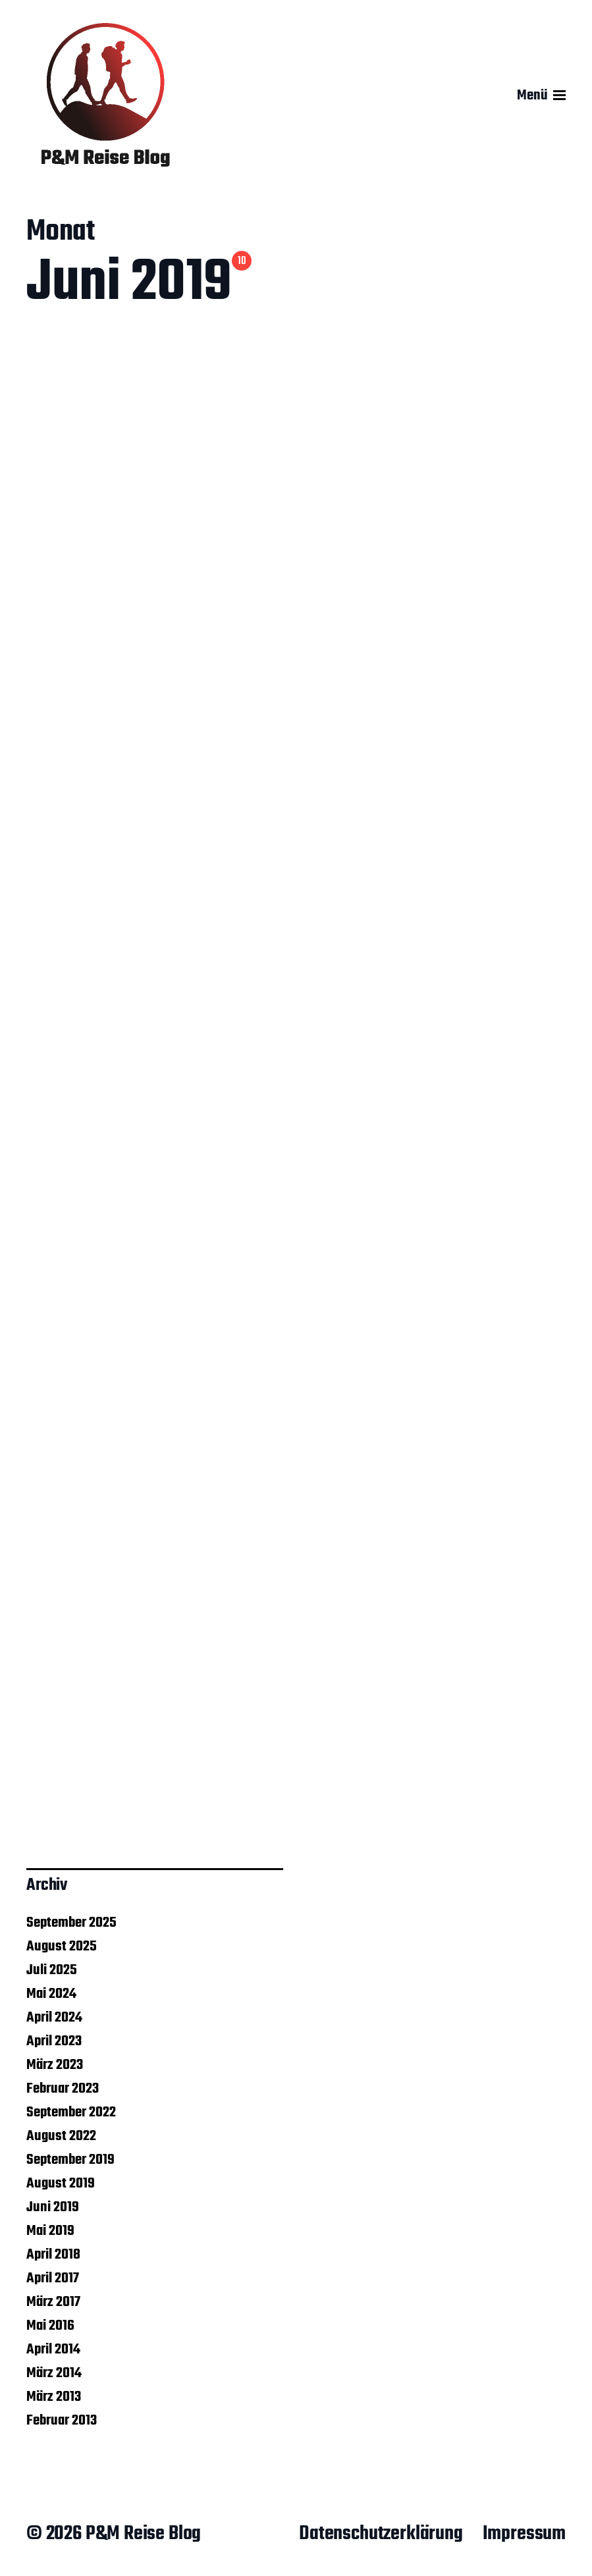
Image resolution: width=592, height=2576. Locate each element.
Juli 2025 (51, 1970)
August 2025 (61, 1946)
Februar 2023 (62, 2089)
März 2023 (54, 2065)
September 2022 (71, 2112)
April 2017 (52, 2278)
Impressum (524, 2534)
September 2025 (71, 1923)
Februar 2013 (61, 2420)
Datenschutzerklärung (380, 2534)
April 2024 (54, 2017)
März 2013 (53, 2397)
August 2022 (61, 2136)
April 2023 (54, 2041)
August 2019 (60, 2183)
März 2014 (54, 2373)
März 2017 (53, 2302)
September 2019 (70, 2160)
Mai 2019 (50, 2231)
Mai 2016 (50, 2326)
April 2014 (53, 2349)
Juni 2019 (52, 2207)
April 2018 (53, 2254)
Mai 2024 (51, 1994)
